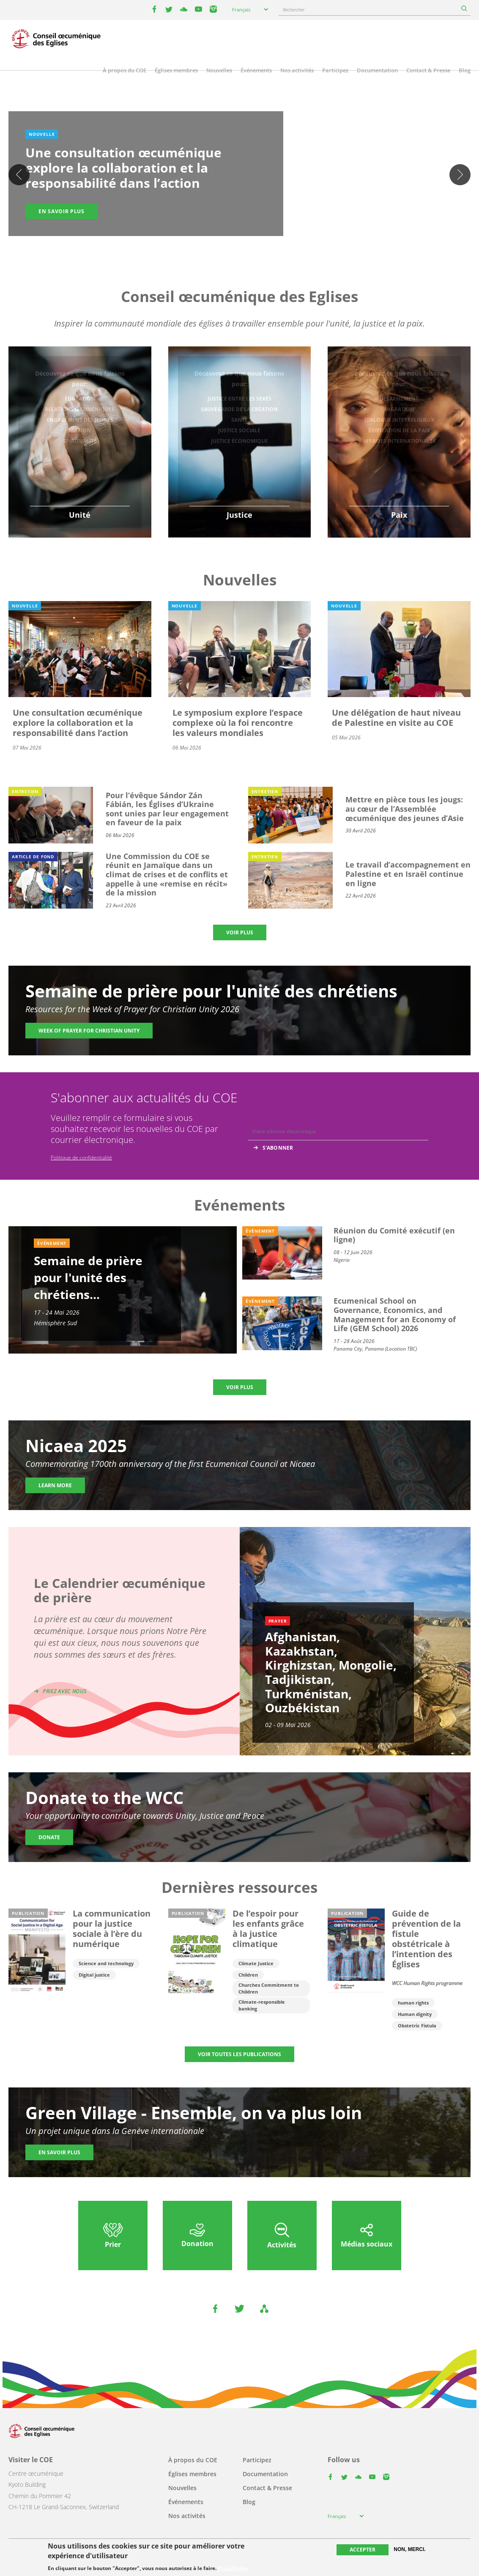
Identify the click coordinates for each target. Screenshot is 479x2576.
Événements (256, 70)
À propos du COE (124, 70)
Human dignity (415, 2014)
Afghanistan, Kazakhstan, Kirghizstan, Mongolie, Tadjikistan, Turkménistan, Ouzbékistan (331, 1672)
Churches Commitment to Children (268, 1988)
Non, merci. (409, 2549)
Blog (465, 70)
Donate (49, 1837)
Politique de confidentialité (81, 1157)
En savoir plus (61, 211)
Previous (19, 174)
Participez (335, 70)
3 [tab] (239, 239)
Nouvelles (219, 70)
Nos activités (297, 70)
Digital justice (94, 1975)
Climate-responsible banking (261, 2005)
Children (248, 1975)
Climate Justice (256, 1963)
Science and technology (106, 1963)
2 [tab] (231, 239)
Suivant (460, 174)
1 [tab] (223, 239)
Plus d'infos (233, 2568)
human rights (413, 2002)
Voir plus (239, 932)
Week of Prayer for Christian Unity (89, 1030)
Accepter (362, 2549)
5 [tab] (256, 239)
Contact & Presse (428, 70)
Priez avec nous (65, 1691)
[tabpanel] (239, 175)
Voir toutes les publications (239, 2054)
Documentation (377, 70)
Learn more (55, 1485)
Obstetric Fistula (417, 2025)
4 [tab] (248, 239)
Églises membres (176, 70)
